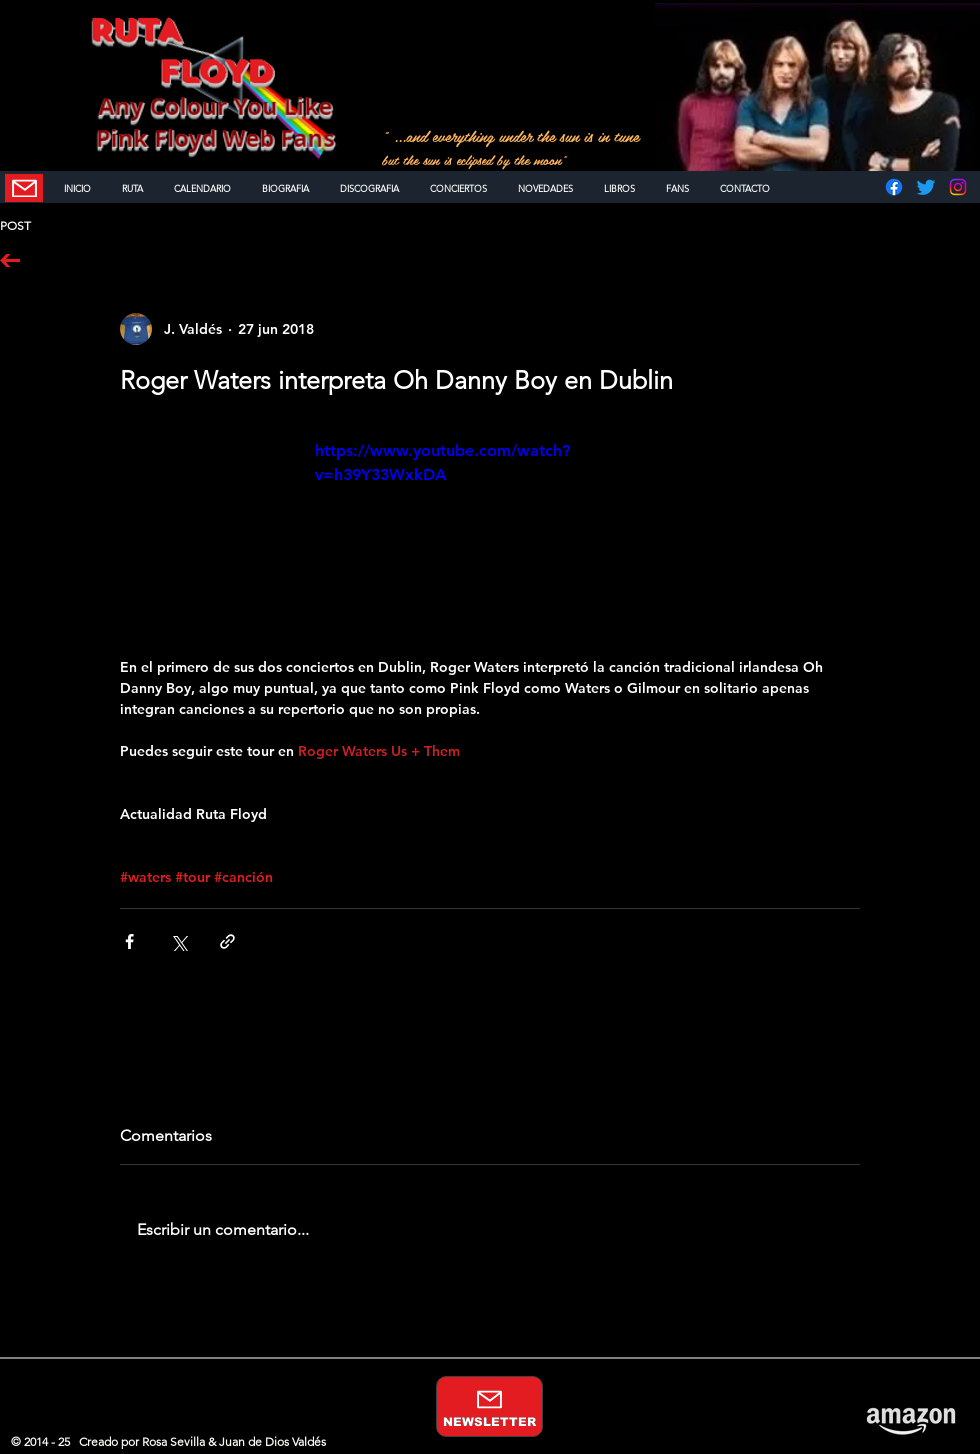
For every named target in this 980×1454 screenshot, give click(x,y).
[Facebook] (894, 187)
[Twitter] (926, 187)
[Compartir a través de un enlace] (227, 941)
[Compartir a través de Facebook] (129, 941)
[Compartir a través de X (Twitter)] (178, 941)
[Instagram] (958, 187)
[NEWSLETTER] (24, 188)
